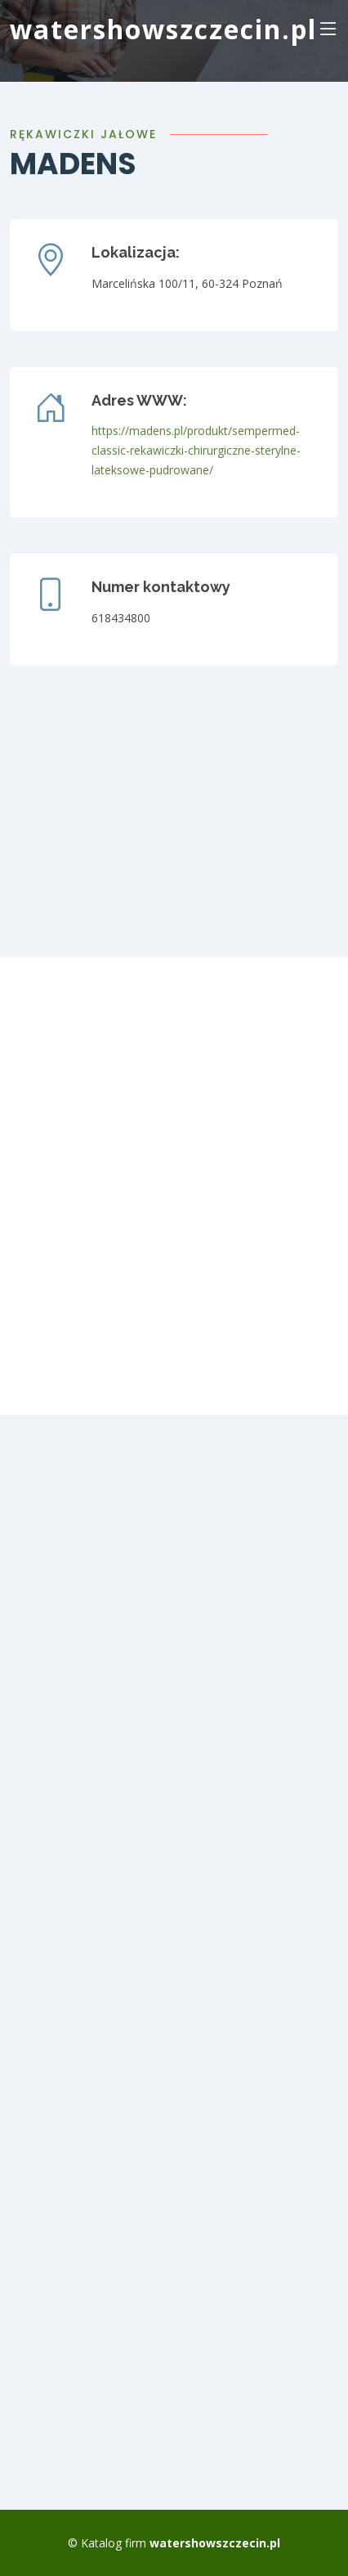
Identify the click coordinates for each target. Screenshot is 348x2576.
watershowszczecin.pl (163, 29)
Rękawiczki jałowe (83, 134)
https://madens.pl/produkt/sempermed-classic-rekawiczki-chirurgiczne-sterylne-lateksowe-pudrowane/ (196, 450)
